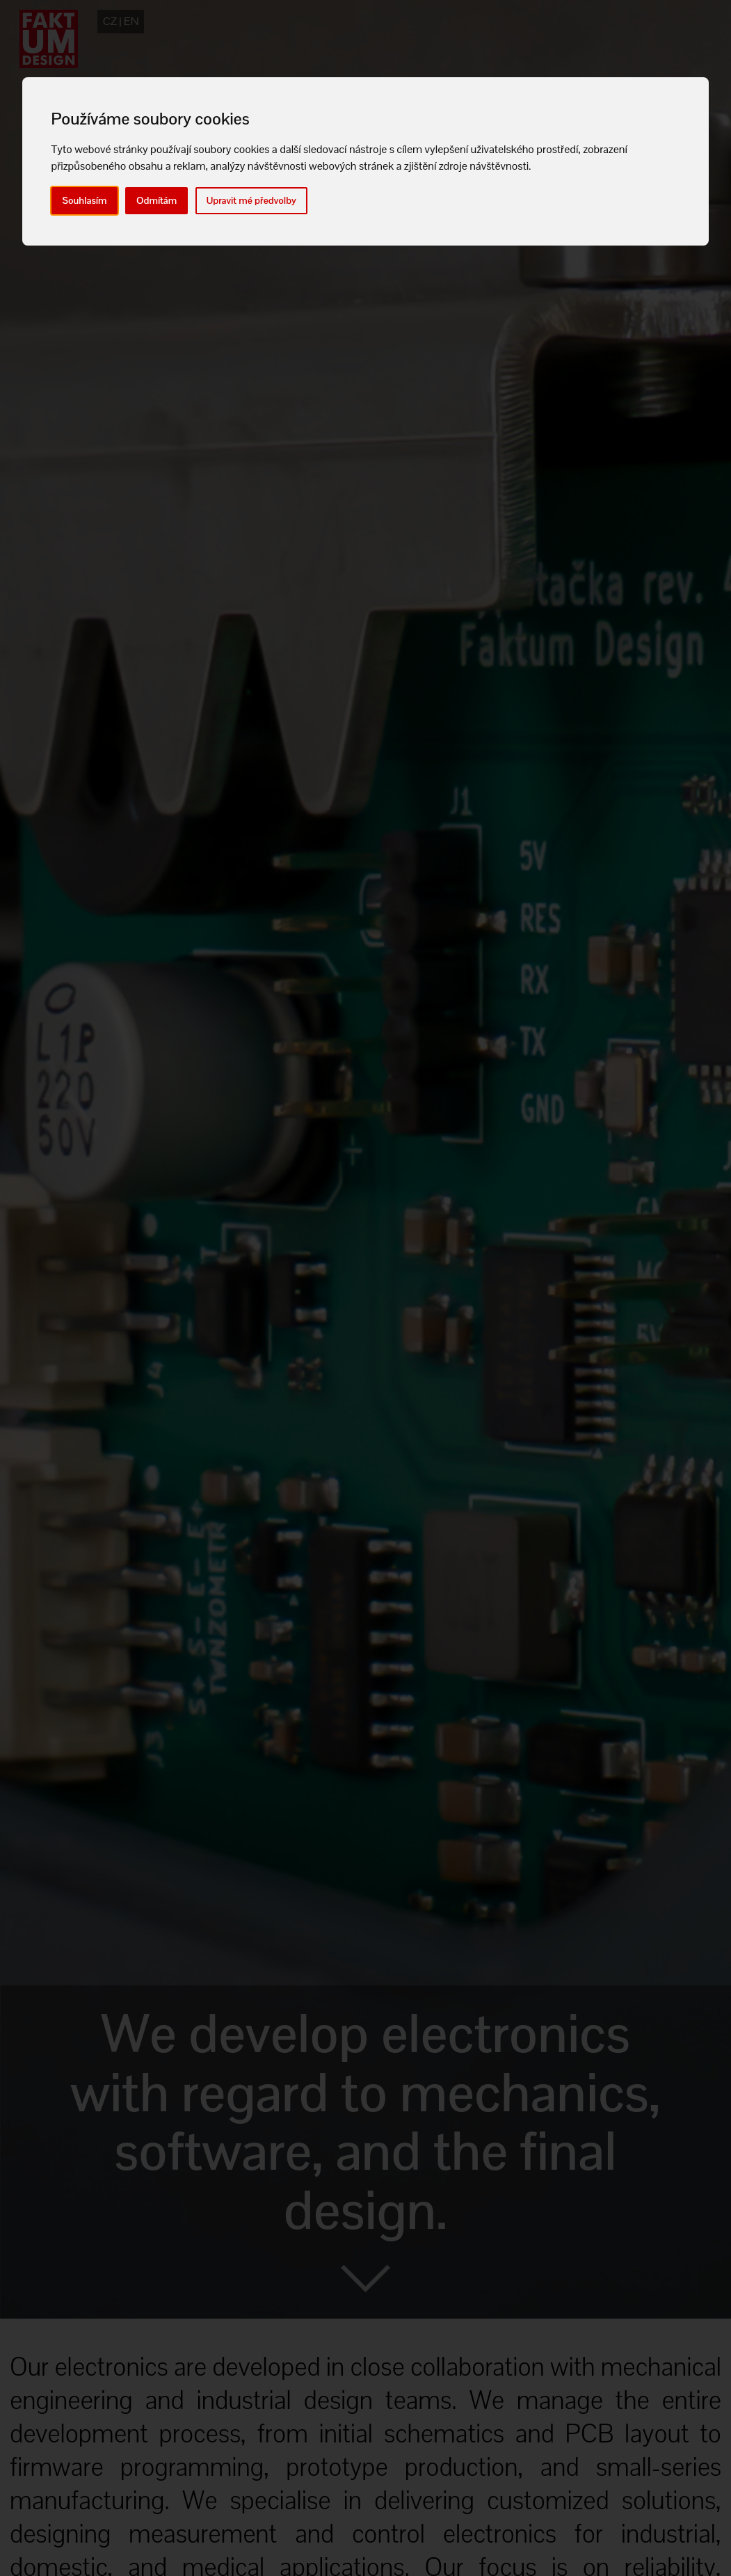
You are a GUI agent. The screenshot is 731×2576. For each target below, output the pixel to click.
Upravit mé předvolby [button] (251, 200)
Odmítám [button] (156, 200)
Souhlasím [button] (85, 200)
